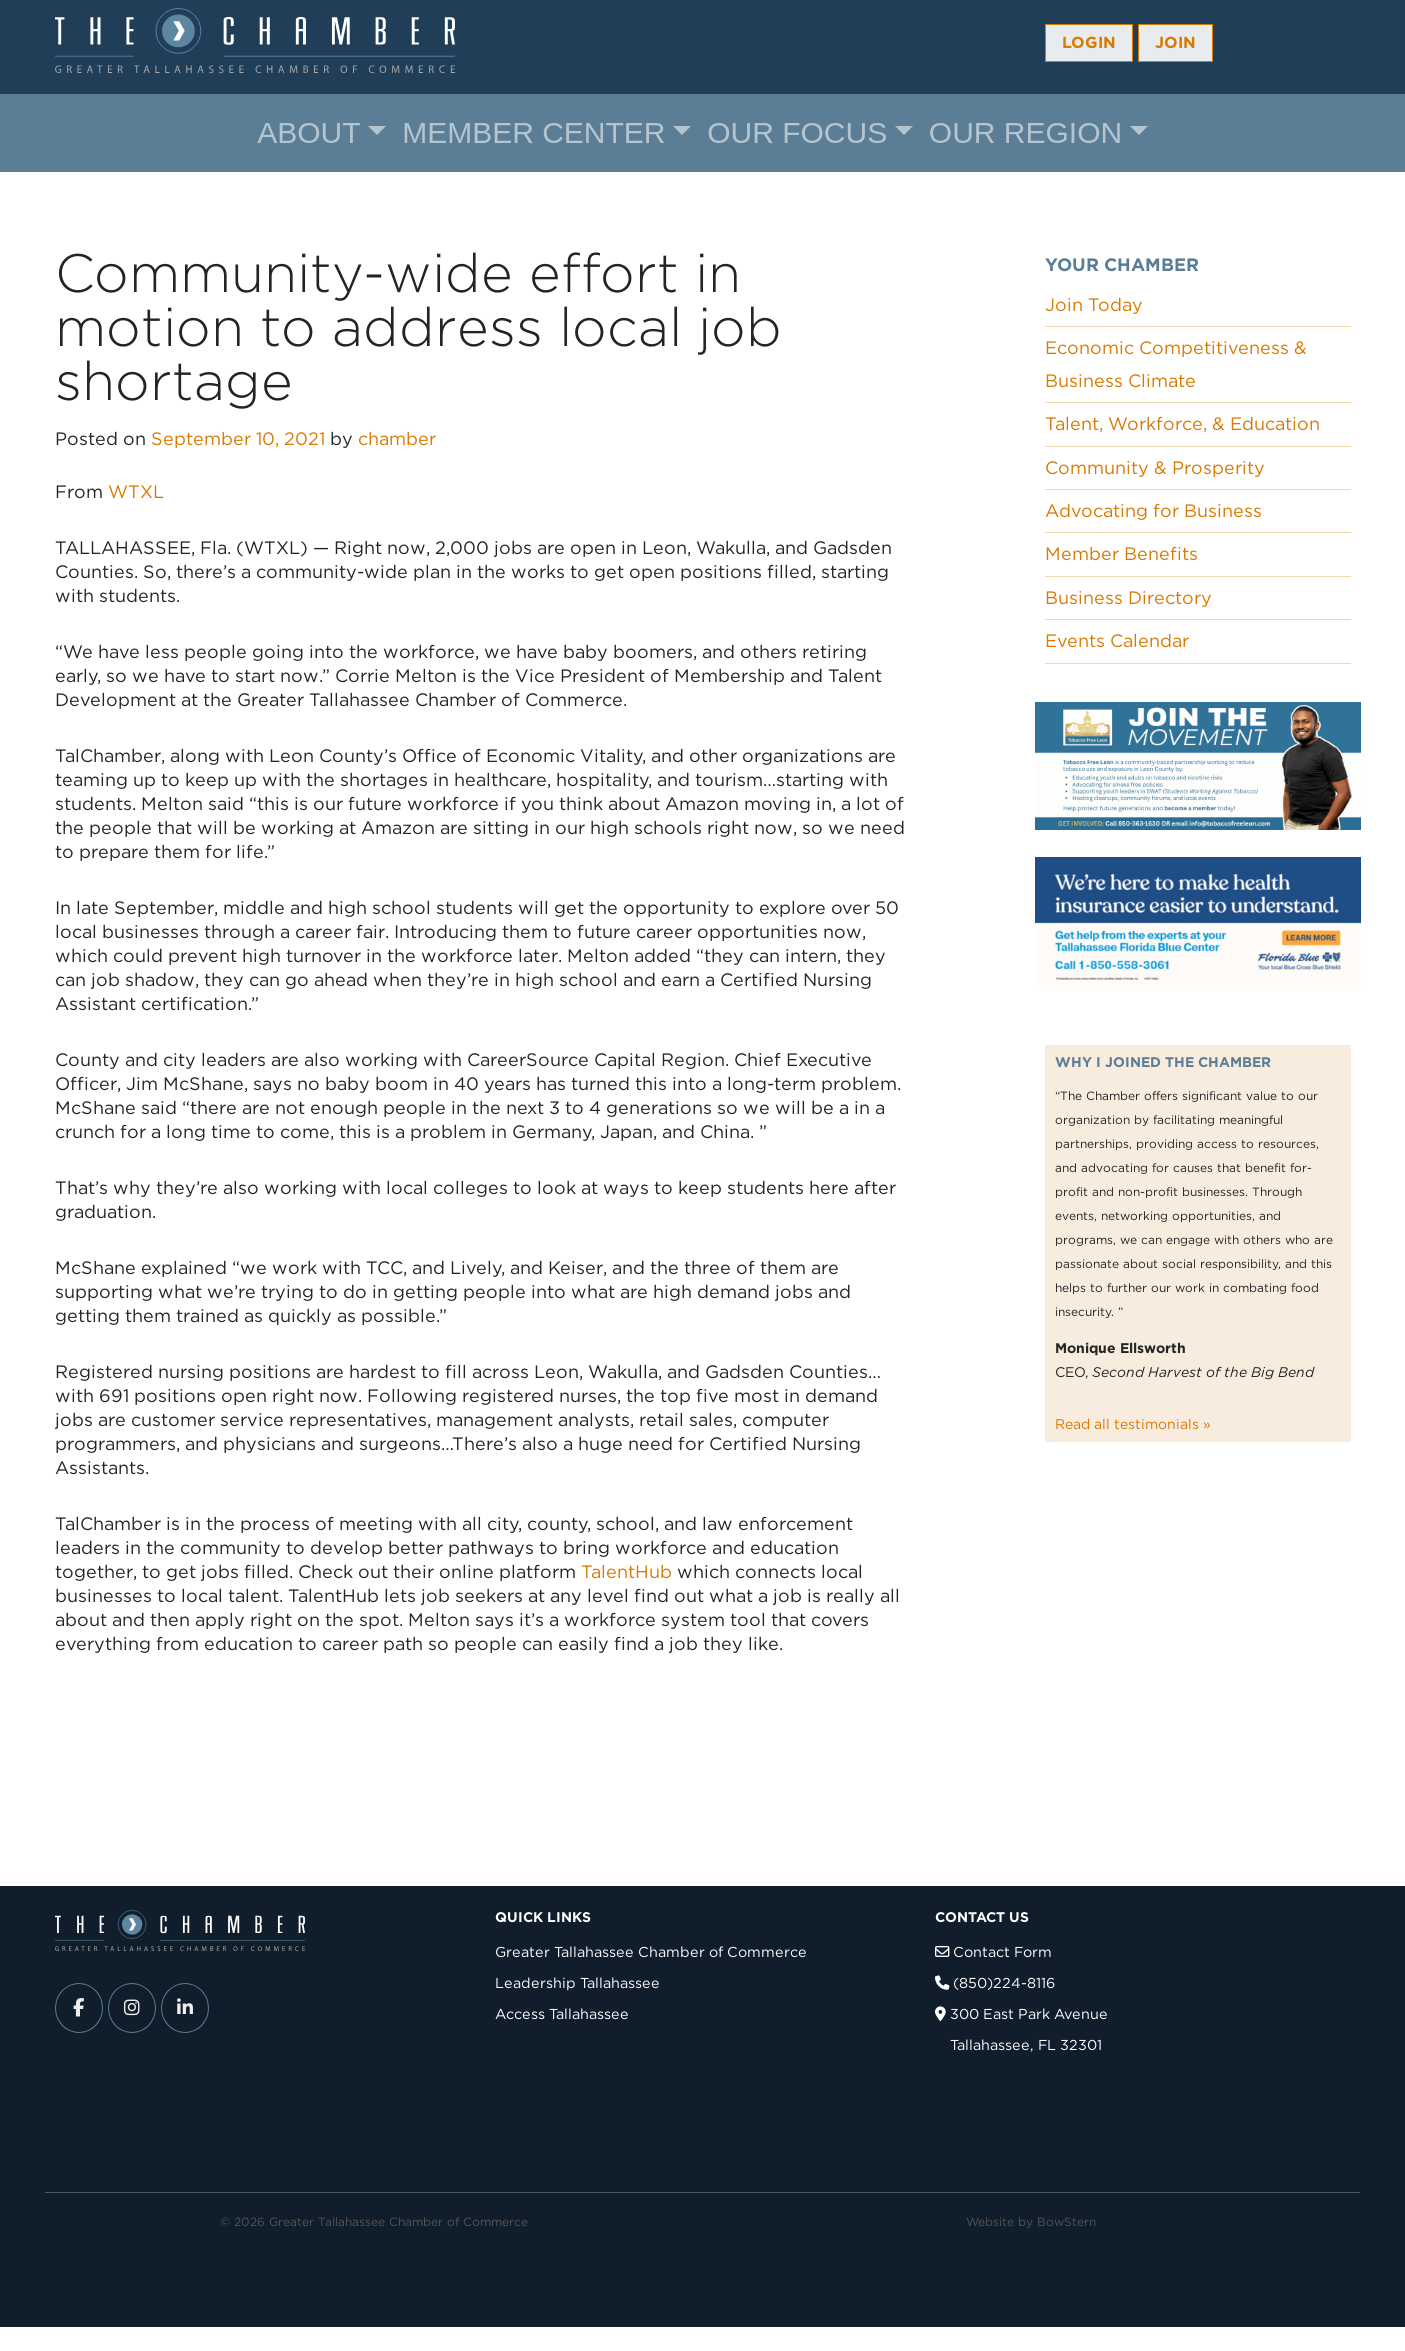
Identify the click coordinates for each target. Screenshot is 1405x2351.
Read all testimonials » (1133, 1424)
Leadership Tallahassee (577, 1982)
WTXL (136, 491)
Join (1175, 42)
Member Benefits (1121, 553)
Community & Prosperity (1155, 467)
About (308, 132)
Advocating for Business (1153, 510)
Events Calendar (1117, 640)
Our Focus (797, 132)
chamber (397, 438)
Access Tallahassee (562, 2013)
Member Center (533, 132)
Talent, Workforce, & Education (1182, 423)
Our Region (1025, 132)
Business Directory (1128, 597)
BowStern (1066, 2221)
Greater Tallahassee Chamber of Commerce (651, 1951)
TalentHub (629, 1571)
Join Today (1094, 304)
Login (1089, 42)
